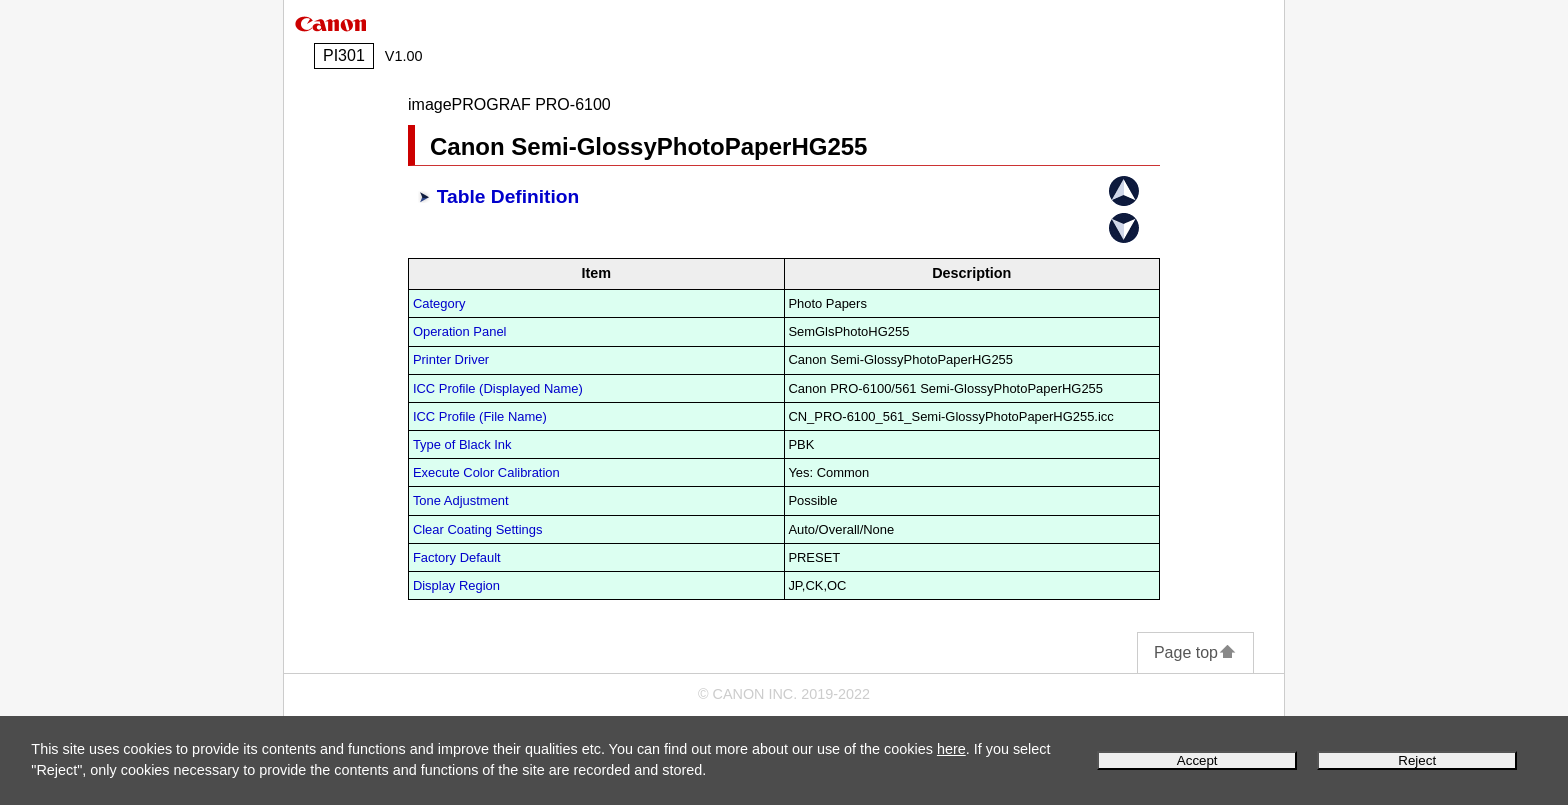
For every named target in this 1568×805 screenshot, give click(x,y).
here (951, 749)
